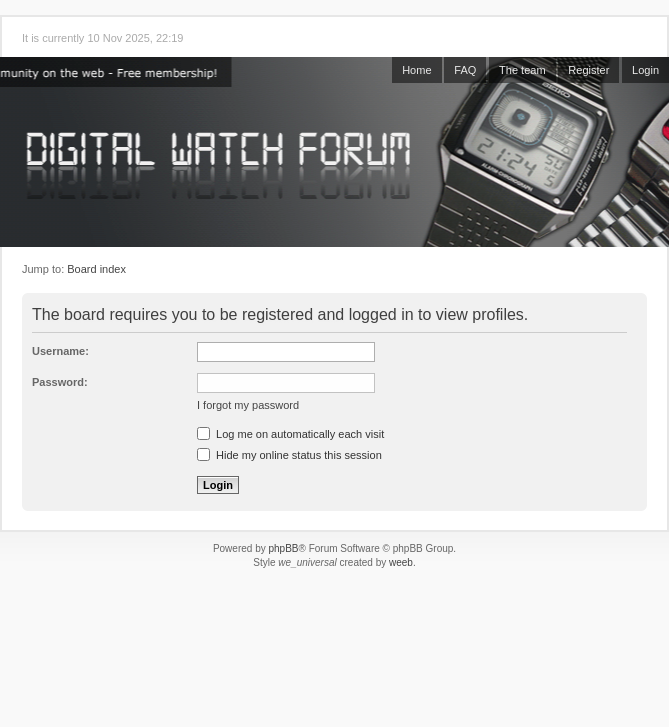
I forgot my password (248, 405)
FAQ (465, 70)
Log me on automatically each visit (290, 434)
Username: (60, 351)
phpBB (283, 548)
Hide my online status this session (289, 455)
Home (416, 70)
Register (588, 70)
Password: (60, 382)
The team (522, 70)
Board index (96, 269)
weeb (401, 562)
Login (645, 70)
